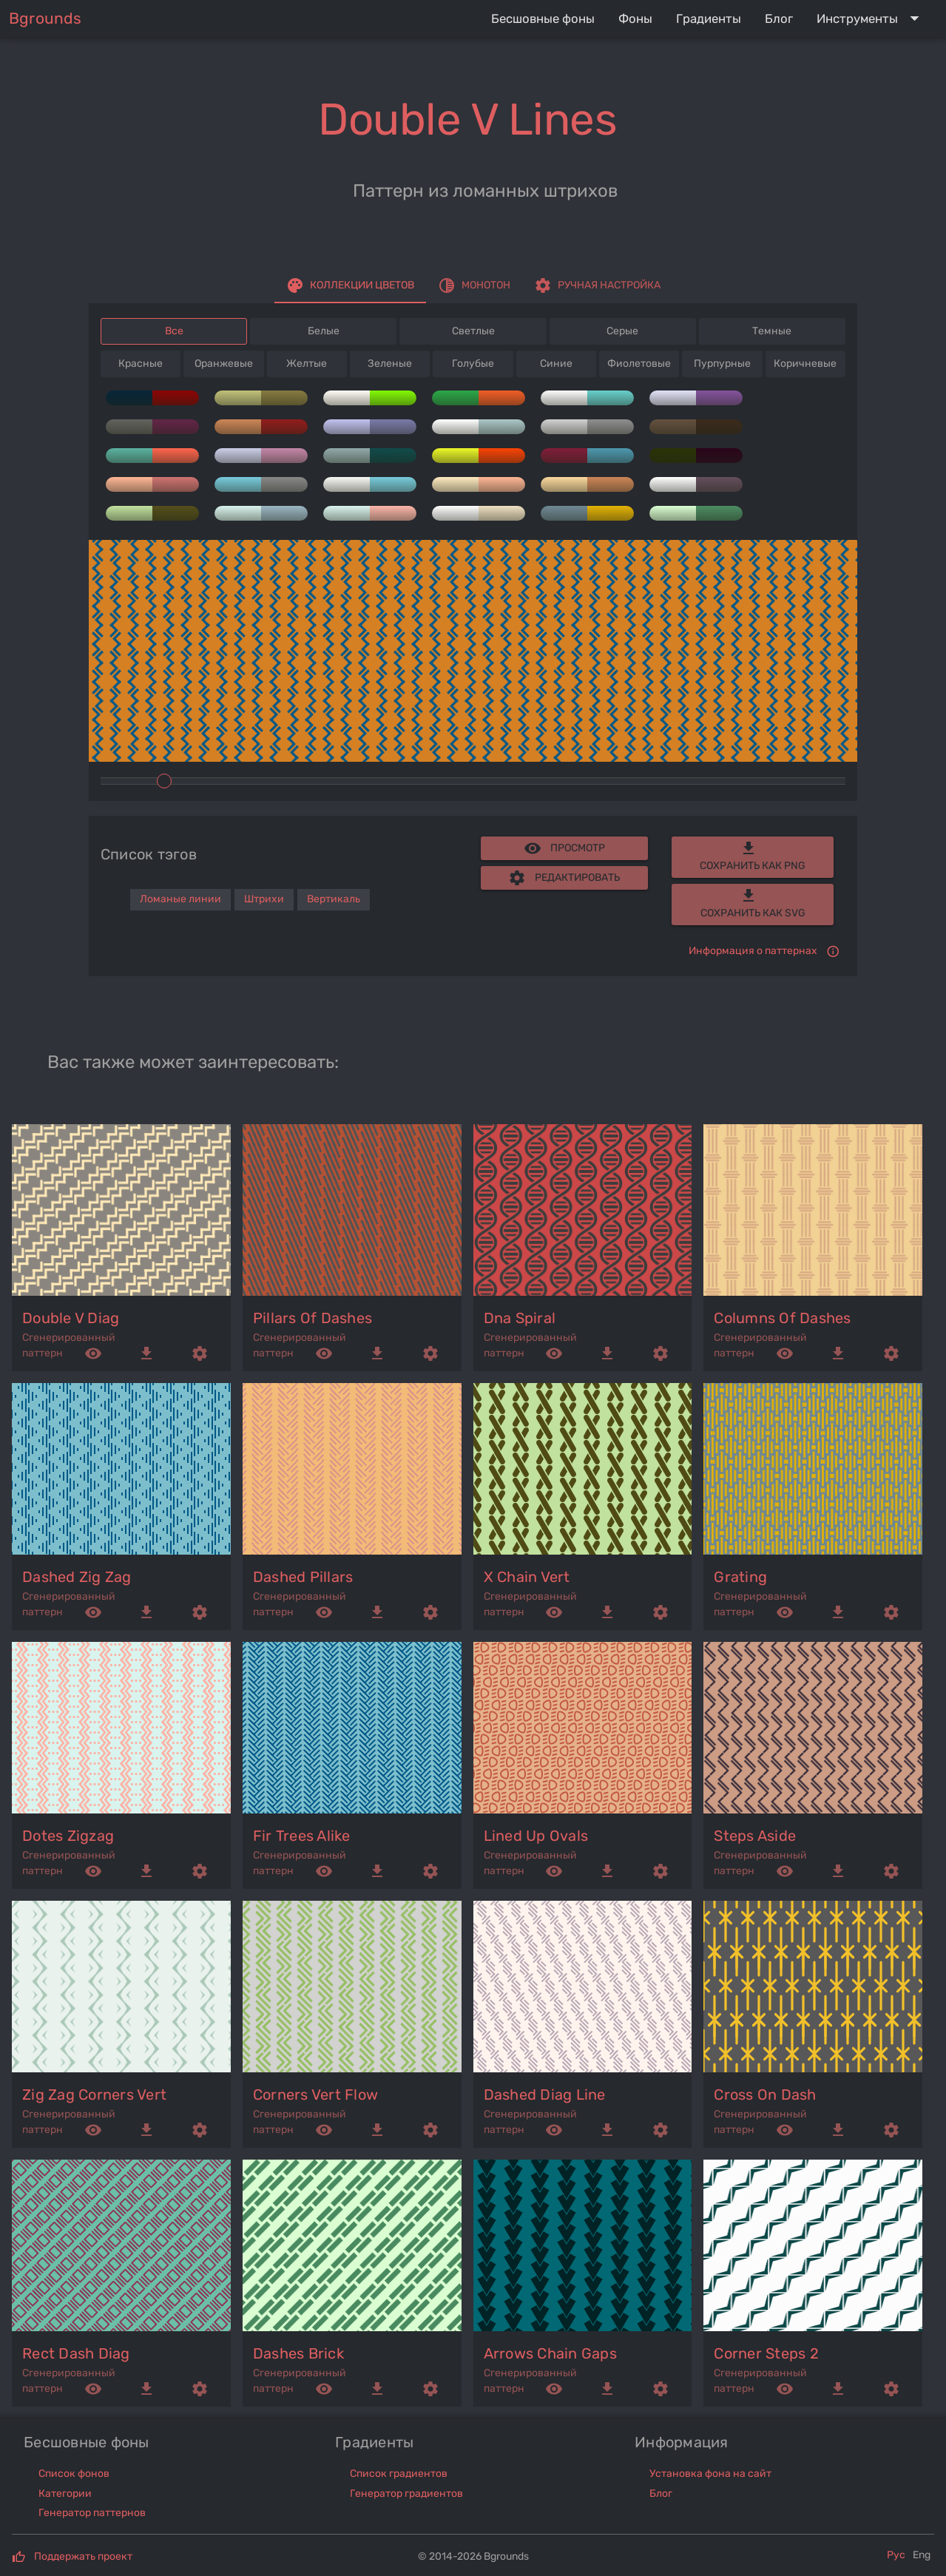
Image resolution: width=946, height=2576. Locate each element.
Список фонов (73, 2473)
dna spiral (520, 1318)
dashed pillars (303, 1577)
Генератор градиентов (406, 2493)
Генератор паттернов (92, 2512)
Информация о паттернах (753, 950)
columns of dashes (782, 1318)
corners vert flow (315, 2094)
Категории (65, 2493)
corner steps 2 (766, 2353)
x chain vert (527, 1577)
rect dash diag (76, 2353)
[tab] (350, 285)
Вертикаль (333, 899)
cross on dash (765, 2094)
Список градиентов (398, 2473)
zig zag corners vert (94, 2094)
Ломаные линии (180, 899)
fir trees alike (302, 1836)
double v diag (70, 1318)
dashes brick (298, 2353)
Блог (660, 2493)
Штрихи (264, 899)
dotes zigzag (68, 1836)
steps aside (755, 1836)
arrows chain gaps (550, 2353)
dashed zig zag (77, 1577)
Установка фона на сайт (710, 2473)
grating (740, 1577)
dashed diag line (545, 2094)
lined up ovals (536, 1836)
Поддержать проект (83, 2556)
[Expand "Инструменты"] (871, 18)
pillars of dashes (312, 1318)
